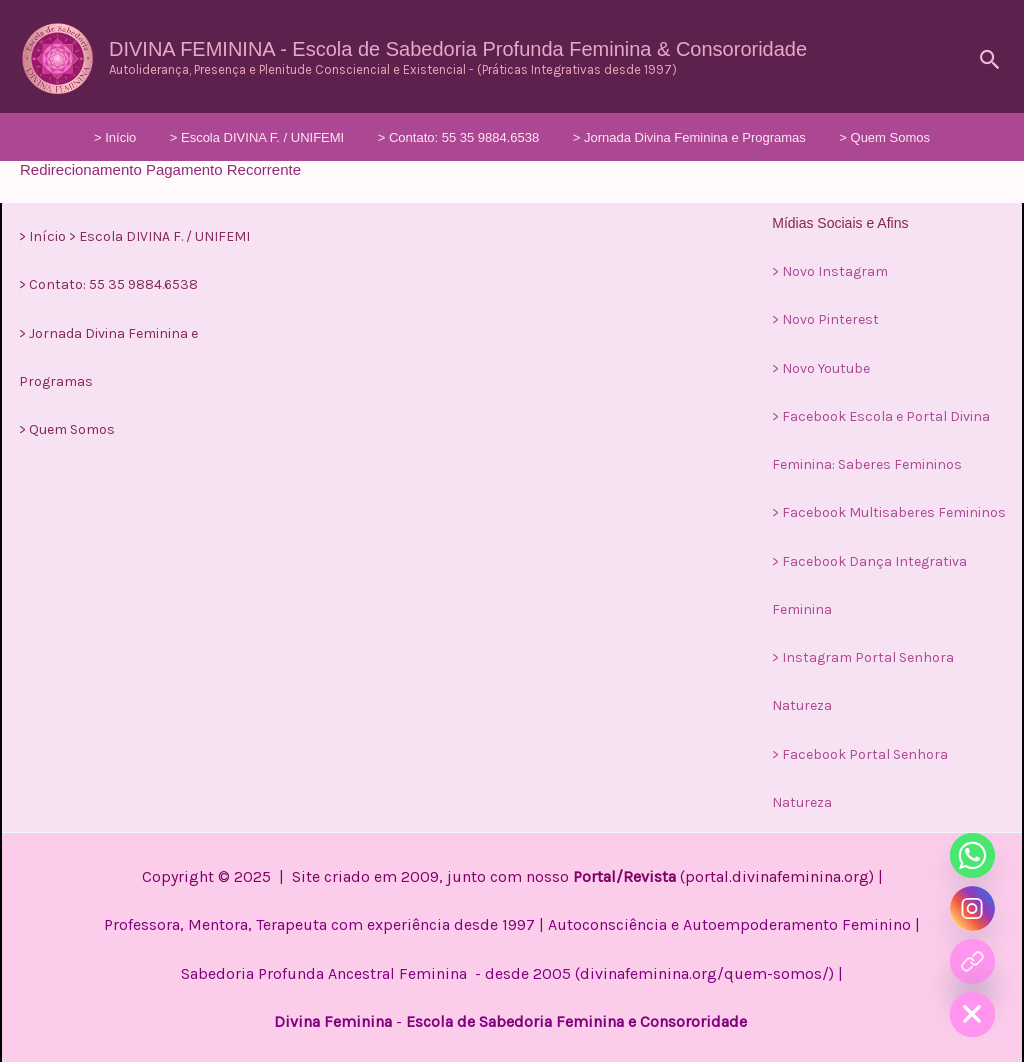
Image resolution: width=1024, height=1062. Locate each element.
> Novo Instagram (830, 271)
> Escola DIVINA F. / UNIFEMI (276, 137)
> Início (154, 137)
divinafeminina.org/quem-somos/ (704, 969)
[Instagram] (972, 908)
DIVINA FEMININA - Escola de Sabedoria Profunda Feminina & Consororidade (458, 49)
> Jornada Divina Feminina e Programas (669, 137)
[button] (990, 59)
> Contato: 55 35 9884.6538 (459, 137)
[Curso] (972, 961)
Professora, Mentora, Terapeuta (215, 921)
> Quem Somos (845, 137)
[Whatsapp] (972, 855)
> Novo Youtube (821, 367)
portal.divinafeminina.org (777, 873)
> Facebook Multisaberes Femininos (889, 511)
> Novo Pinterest (825, 319)
